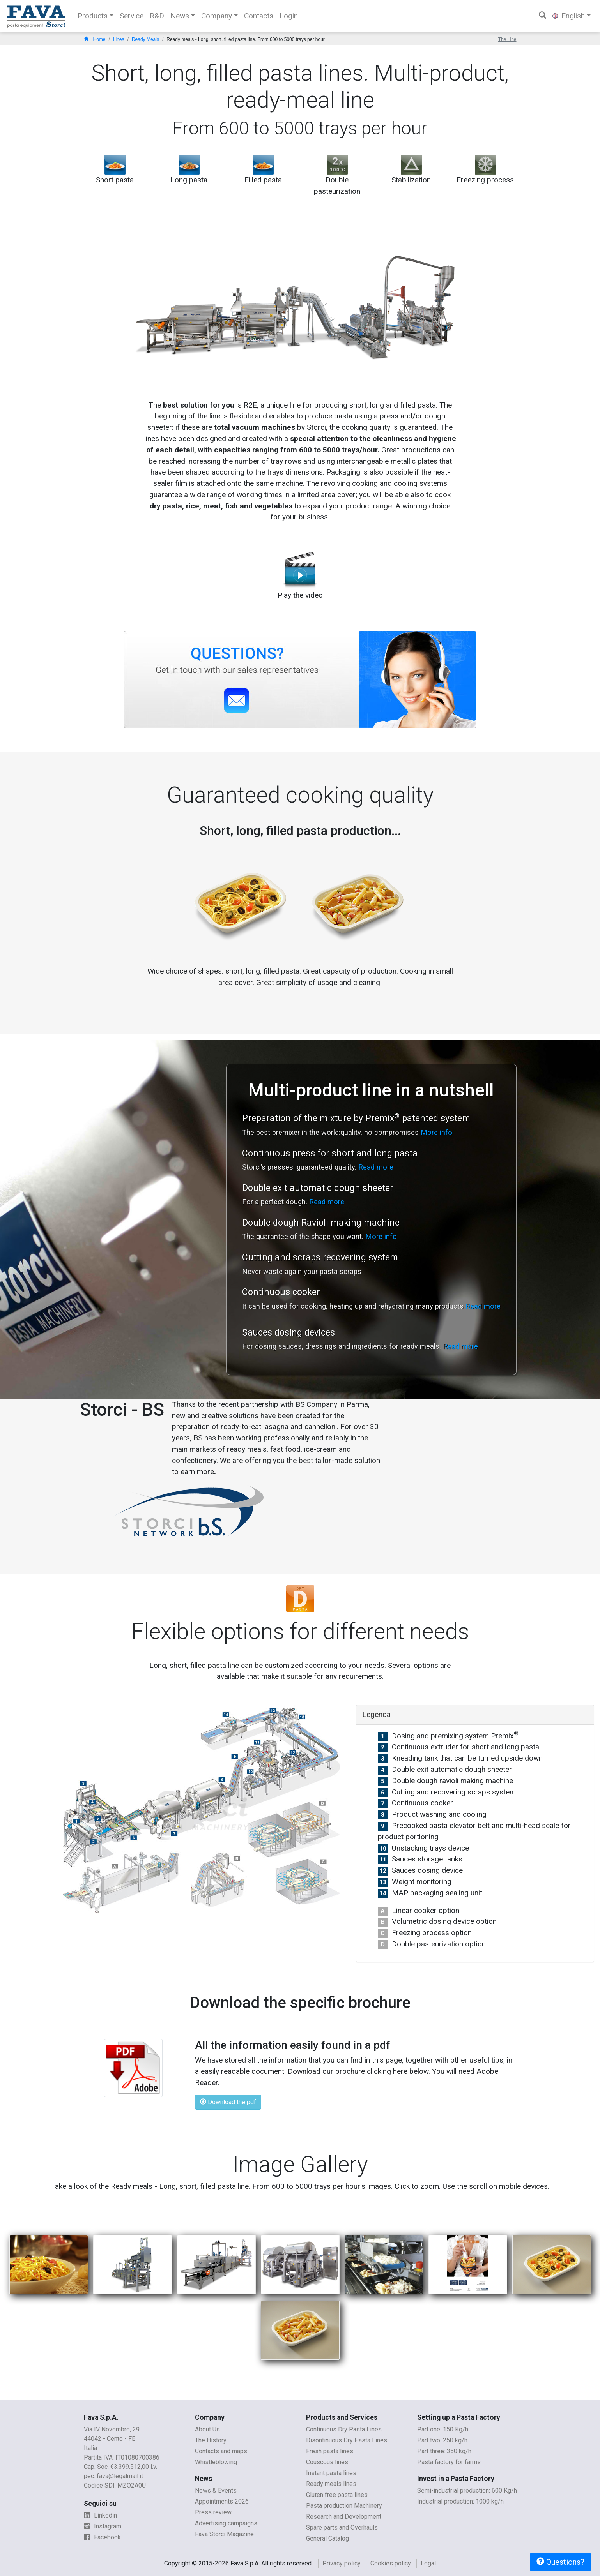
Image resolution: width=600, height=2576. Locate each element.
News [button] (179, 15)
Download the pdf (228, 2102)
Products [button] (93, 15)
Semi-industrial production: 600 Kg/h (467, 2490)
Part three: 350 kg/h (444, 2451)
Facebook (102, 2537)
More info (436, 1132)
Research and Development (343, 2516)
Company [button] (216, 15)
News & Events (216, 2490)
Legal (428, 2563)
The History (211, 2440)
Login (289, 15)
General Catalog (327, 2538)
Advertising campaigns (226, 2523)
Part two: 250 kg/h (442, 2440)
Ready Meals (145, 39)
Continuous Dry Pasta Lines (344, 2429)
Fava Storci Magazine (224, 2534)
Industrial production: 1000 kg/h (460, 2501)
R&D (157, 15)
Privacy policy (341, 2563)
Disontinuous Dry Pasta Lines (346, 2440)
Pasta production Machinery (344, 2505)
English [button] (568, 15)
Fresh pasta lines (329, 2451)
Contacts (258, 15)
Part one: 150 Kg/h (442, 2429)
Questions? (560, 2562)
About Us (207, 2429)
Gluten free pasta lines (337, 2494)
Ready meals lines (331, 2484)
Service (131, 15)
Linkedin (100, 2515)
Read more (375, 1167)
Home (95, 39)
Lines (118, 39)
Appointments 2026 (222, 2501)
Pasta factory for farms (449, 2462)
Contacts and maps (221, 2451)
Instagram (102, 2526)
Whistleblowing (216, 2462)
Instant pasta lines (331, 2473)
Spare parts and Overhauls (342, 2527)
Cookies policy (390, 2563)
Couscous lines (327, 2462)
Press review (213, 2512)
